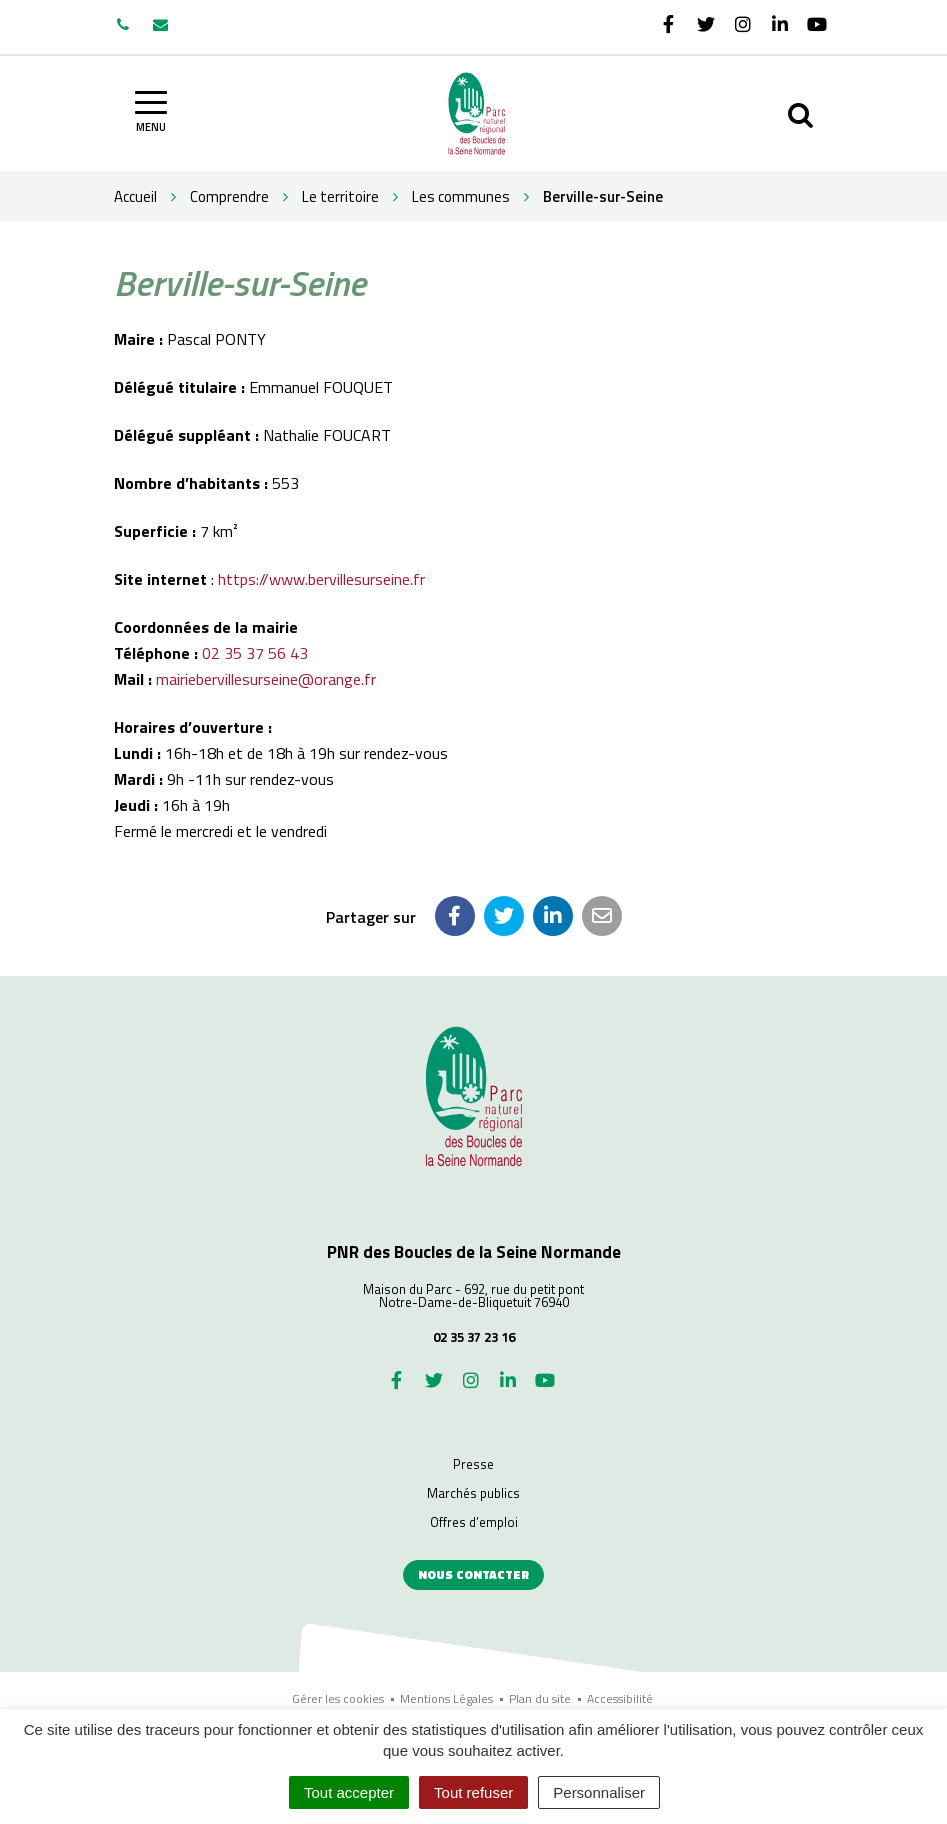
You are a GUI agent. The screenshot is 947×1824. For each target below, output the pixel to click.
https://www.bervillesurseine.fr (321, 579)
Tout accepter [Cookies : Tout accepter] (349, 1792)
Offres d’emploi (474, 1522)
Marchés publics (473, 1493)
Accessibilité (620, 1698)
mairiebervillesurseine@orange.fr (266, 679)
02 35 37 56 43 (255, 653)
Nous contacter (473, 1574)
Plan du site (540, 1698)
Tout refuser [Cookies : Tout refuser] (473, 1792)
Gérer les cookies (338, 1698)
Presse (473, 1464)
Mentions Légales (446, 1698)
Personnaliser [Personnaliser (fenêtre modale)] (599, 1792)
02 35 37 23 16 (474, 1337)
